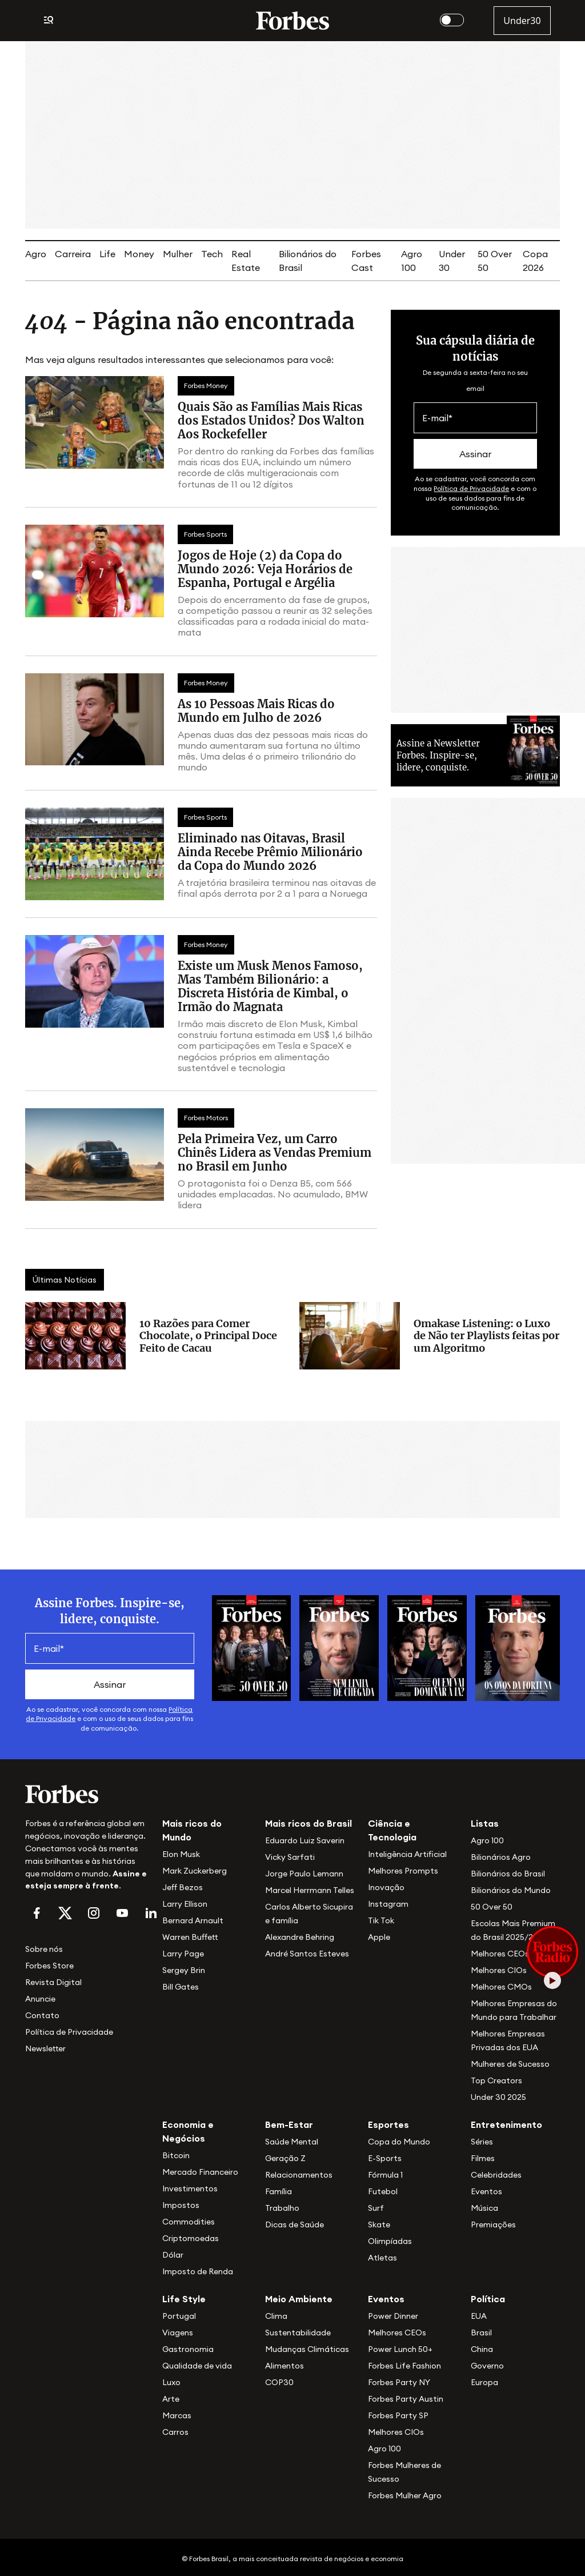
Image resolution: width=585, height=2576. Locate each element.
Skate (379, 2224)
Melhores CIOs (499, 1970)
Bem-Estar (289, 2124)
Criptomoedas (190, 2238)
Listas (485, 1823)
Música (484, 2208)
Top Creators (496, 2080)
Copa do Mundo (399, 2141)
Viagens (177, 2332)
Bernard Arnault (192, 1920)
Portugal (179, 2316)
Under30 (521, 20)
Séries (482, 2141)
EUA (479, 2316)
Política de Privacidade (471, 488)
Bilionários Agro (501, 1857)
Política (488, 2299)
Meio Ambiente (298, 2299)
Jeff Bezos (182, 1887)
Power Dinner (393, 2316)
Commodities (188, 2221)
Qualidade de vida (197, 2366)
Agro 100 (487, 1840)
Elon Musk (181, 1854)
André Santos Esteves (307, 1953)
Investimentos (190, 2188)
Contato (42, 2015)
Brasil (481, 2332)
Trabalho (282, 2208)
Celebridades (496, 2175)
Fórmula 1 (385, 2175)
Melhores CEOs (500, 1953)
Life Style (184, 2299)
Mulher (178, 253)
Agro (35, 253)
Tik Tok (381, 1920)
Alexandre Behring (299, 1937)
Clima (276, 2316)
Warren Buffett (190, 1937)
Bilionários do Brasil (508, 1873)
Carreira (73, 253)
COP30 (279, 2382)
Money (139, 253)
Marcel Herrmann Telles (309, 1890)
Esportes (388, 2124)
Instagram (388, 1904)
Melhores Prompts (403, 1871)
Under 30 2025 (498, 2097)
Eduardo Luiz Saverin (304, 1840)
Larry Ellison (184, 1904)
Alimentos (284, 2366)
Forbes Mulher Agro (405, 2495)
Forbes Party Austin (405, 2399)
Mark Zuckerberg (194, 1871)
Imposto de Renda (197, 2271)
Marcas (176, 2415)
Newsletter (45, 2048)
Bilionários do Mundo (511, 1890)
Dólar (172, 2255)
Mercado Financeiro (200, 2172)
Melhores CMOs (501, 1987)
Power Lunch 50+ (400, 2349)
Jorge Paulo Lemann (304, 1873)
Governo (487, 2366)
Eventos (486, 2191)
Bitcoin (176, 2155)
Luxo (171, 2382)
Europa (484, 2382)
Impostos (180, 2205)
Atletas (382, 2257)
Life (107, 253)
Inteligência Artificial (407, 1854)
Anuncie (40, 1999)
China (482, 2349)
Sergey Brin (183, 1970)
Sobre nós (44, 1949)
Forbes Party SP (398, 2415)
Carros (175, 2432)
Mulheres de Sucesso (510, 2064)
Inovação (386, 1887)
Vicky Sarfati (290, 1857)
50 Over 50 (491, 1907)
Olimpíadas (390, 2241)
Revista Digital (53, 1982)
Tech (212, 253)
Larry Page (183, 1953)
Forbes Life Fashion (404, 2366)
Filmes (483, 2158)
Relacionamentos (298, 2175)
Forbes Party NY (399, 2382)
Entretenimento (506, 2124)
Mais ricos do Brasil (308, 1823)
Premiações (493, 2224)
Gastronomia (188, 2349)
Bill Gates (180, 1987)
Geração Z (285, 2158)
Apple (379, 1937)
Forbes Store (49, 1965)
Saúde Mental (291, 2141)
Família (278, 2191)
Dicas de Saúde (294, 2224)
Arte (170, 2399)
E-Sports (385, 2158)
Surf (376, 2208)
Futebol (383, 2191)
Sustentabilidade (298, 2332)
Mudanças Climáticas (307, 2349)
